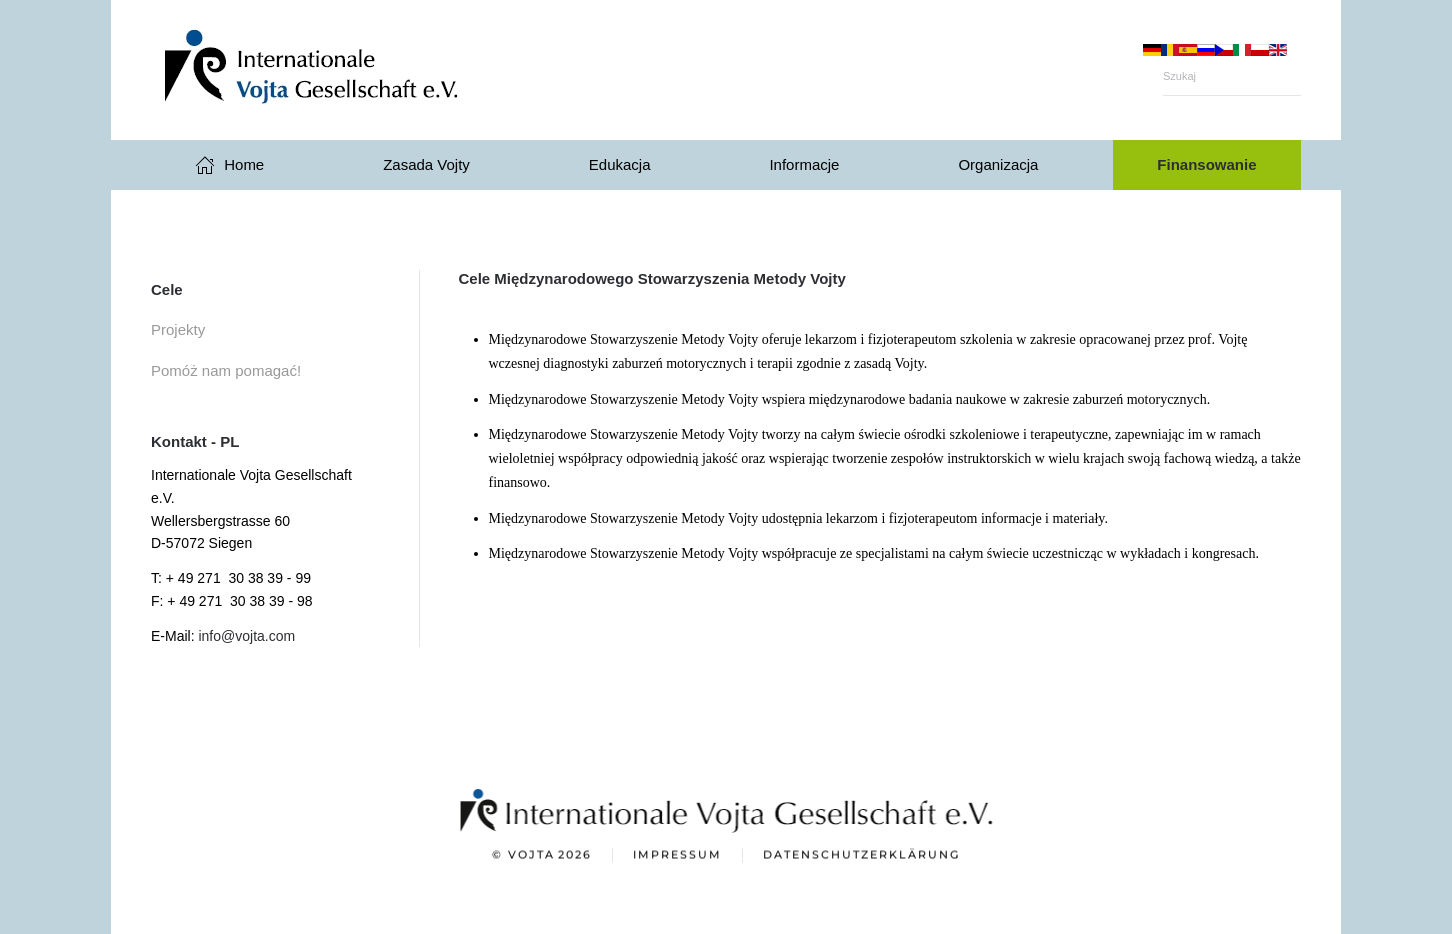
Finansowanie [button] (1206, 164)
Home (229, 165)
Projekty (178, 329)
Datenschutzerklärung (861, 856)
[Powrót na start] (351, 70)
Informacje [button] (804, 164)
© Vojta (542, 857)
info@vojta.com (246, 636)
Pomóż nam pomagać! (226, 370)
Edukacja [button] (620, 164)
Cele (167, 289)
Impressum (677, 856)
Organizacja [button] (998, 164)
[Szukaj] (1232, 76)
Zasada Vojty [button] (426, 164)
